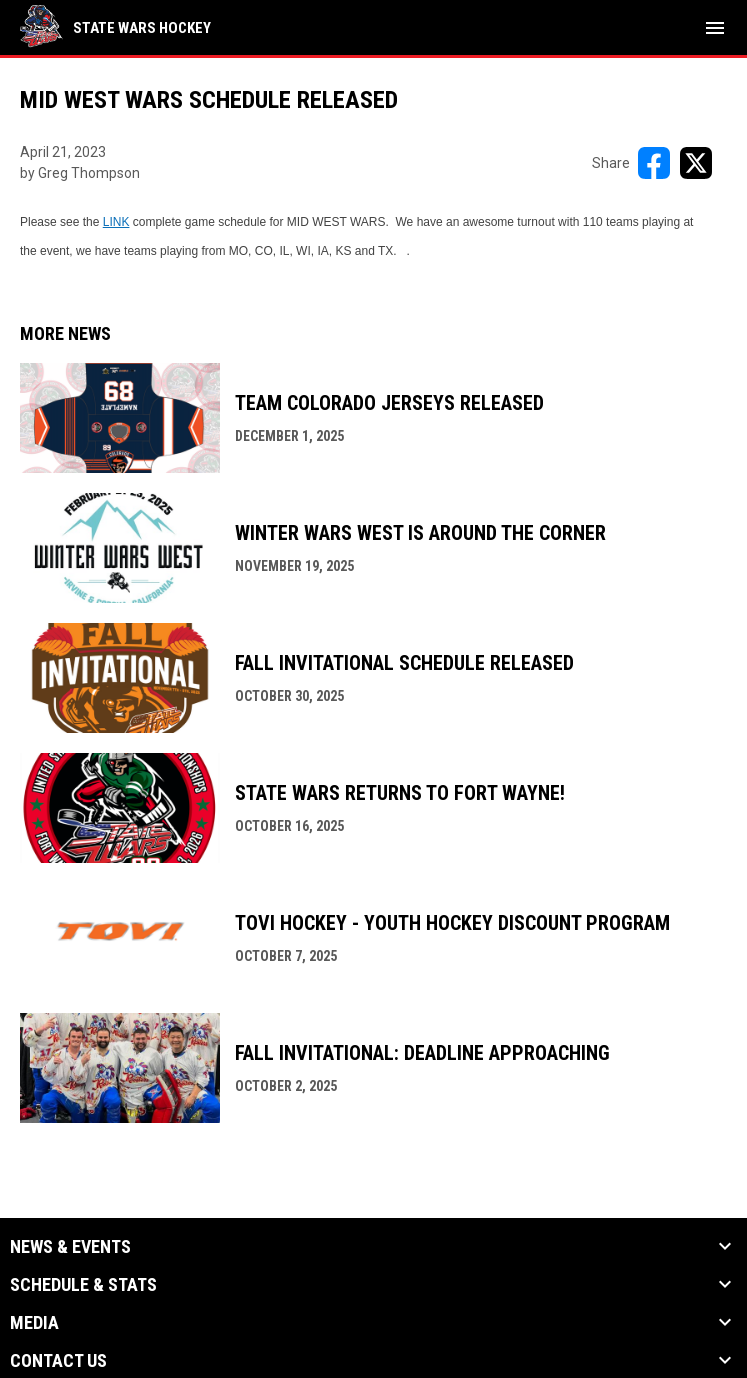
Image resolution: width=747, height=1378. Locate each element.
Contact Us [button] (58, 1361)
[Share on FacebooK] (654, 163)
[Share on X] (696, 163)
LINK (116, 222)
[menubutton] (715, 28)
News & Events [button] (70, 1247)
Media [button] (34, 1323)
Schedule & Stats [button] (83, 1285)
